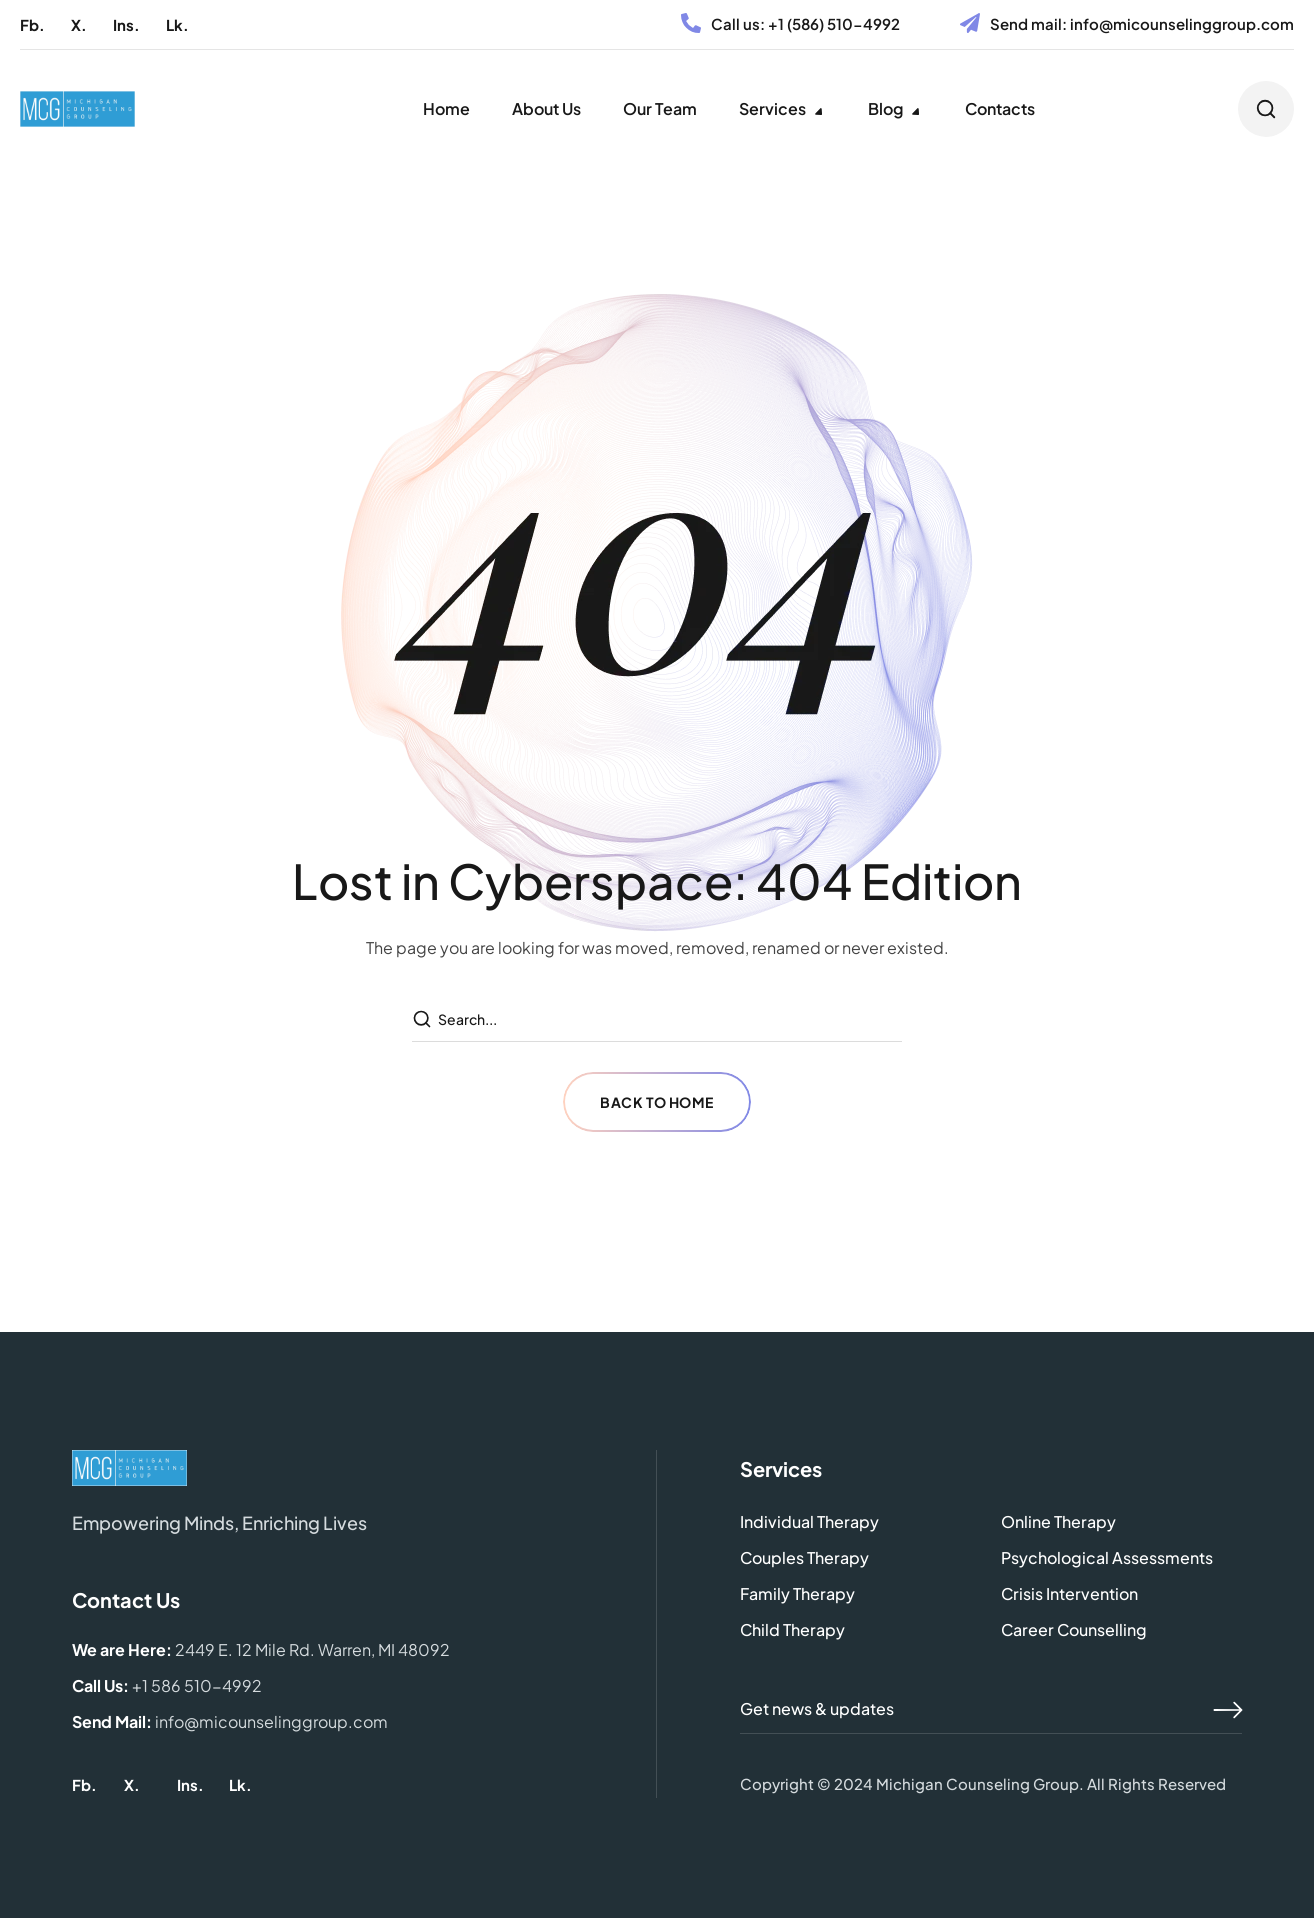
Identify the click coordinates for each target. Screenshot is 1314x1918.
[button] (32, 24)
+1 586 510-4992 (197, 1685)
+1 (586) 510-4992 (834, 23)
